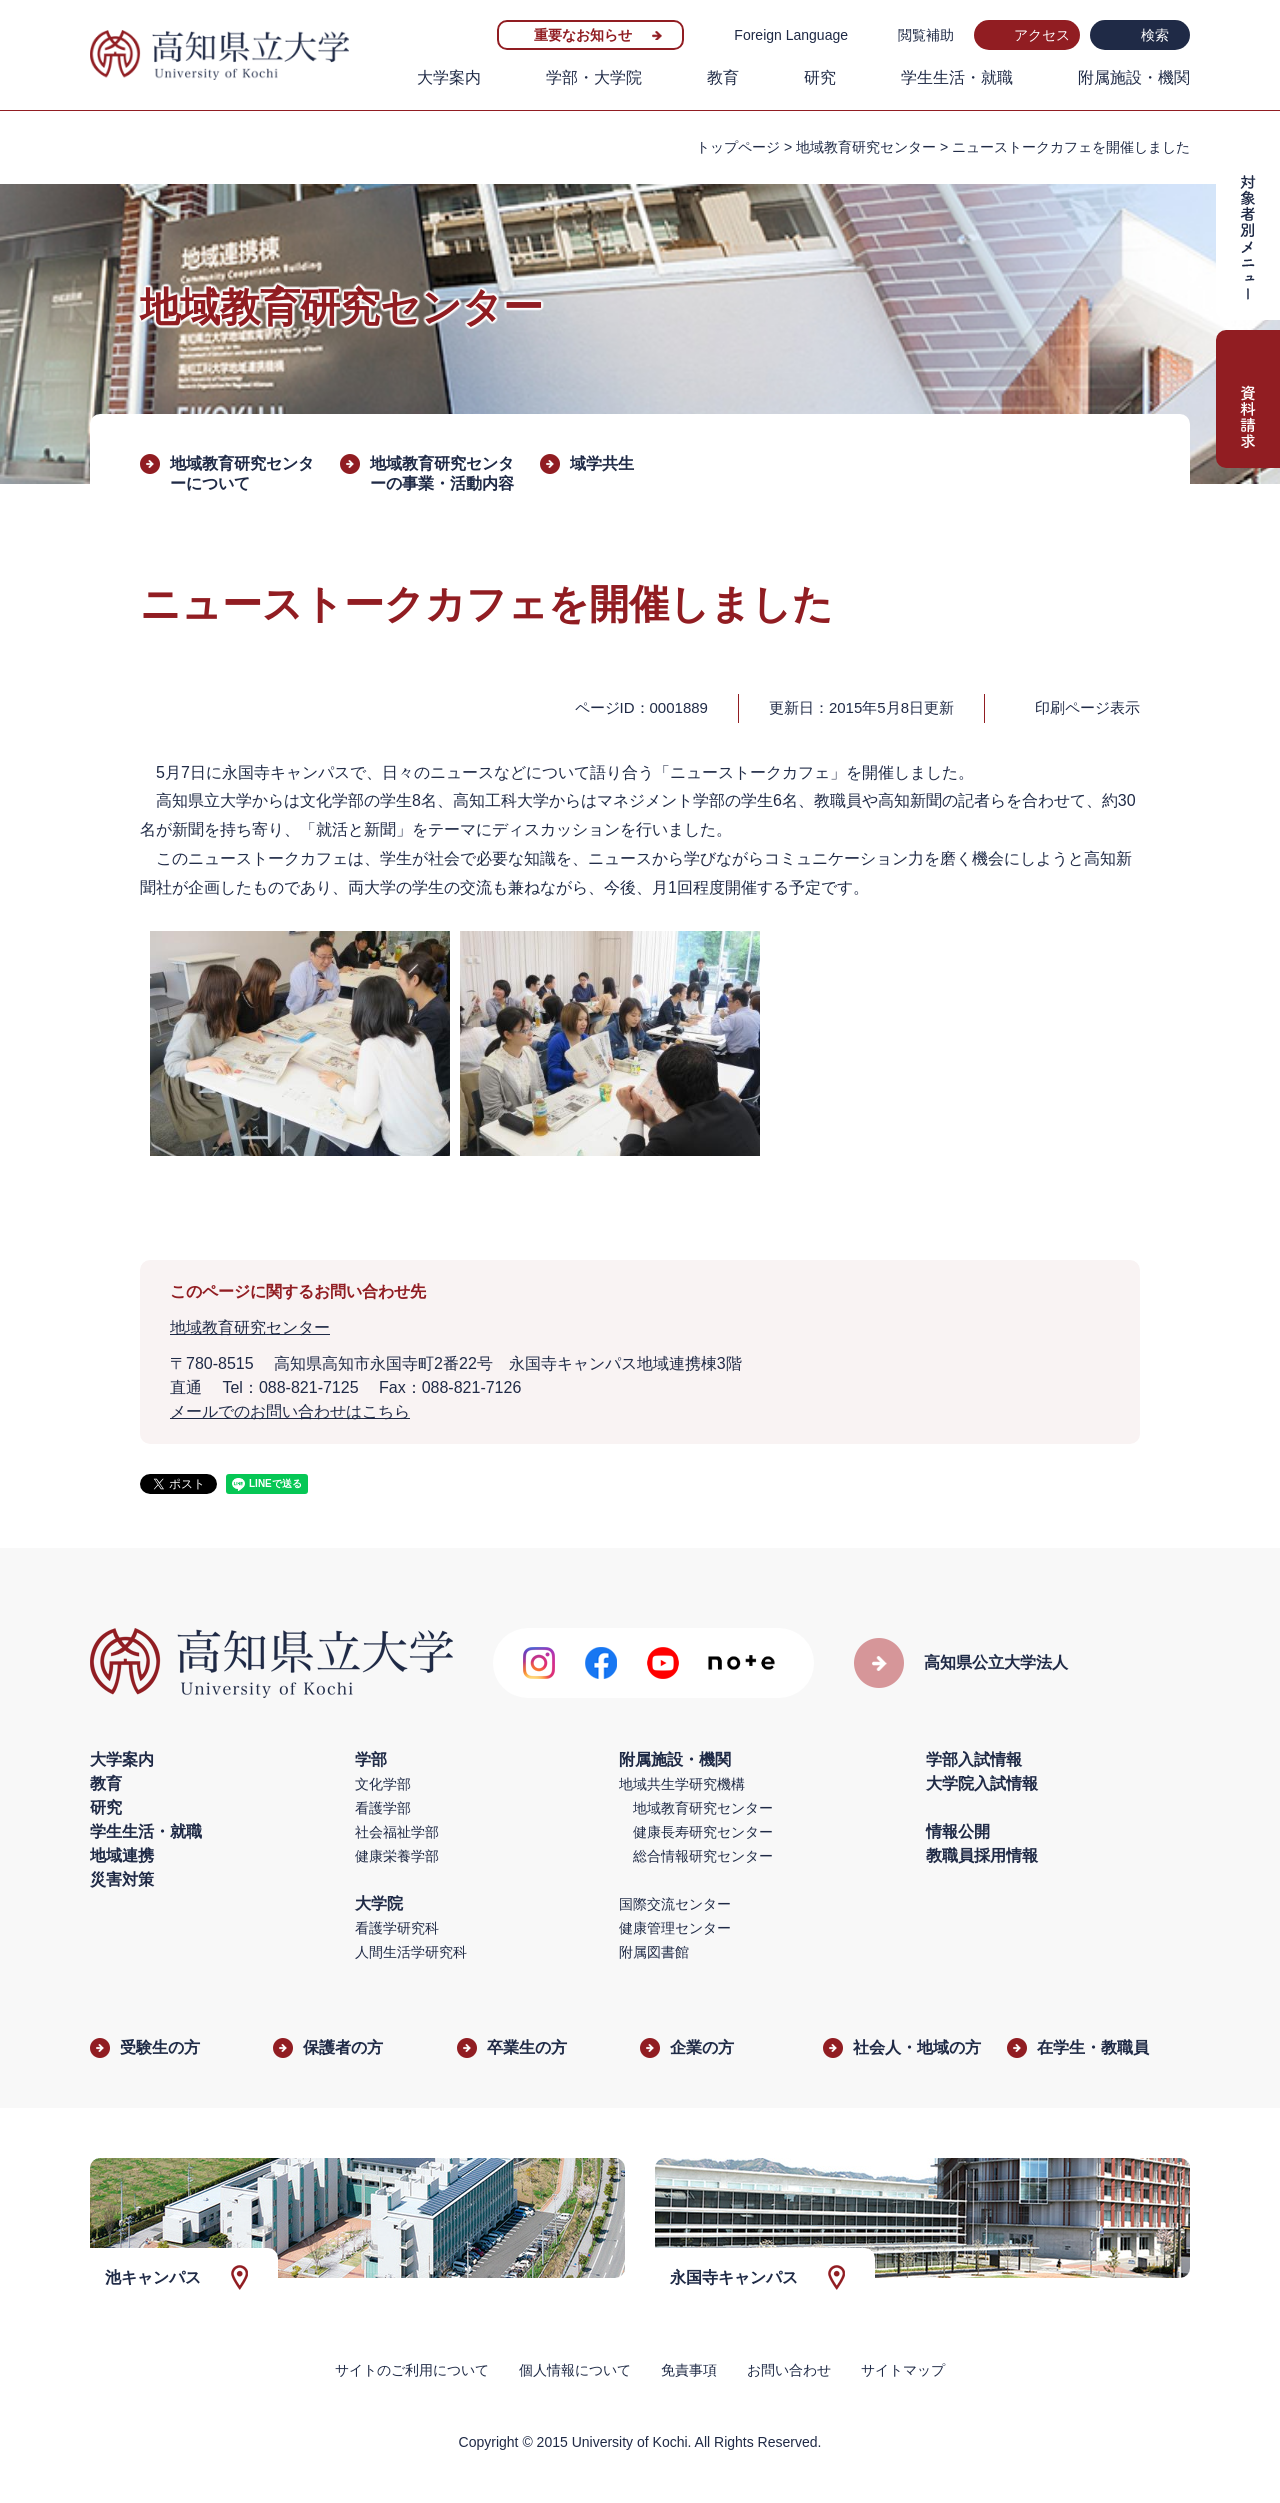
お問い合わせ (789, 2370)
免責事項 (689, 2370)
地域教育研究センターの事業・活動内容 (442, 473)
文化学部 (383, 1784)
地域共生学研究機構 (682, 1784)
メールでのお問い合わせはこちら (290, 1411)
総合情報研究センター (703, 1856)
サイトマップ (903, 2370)
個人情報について (575, 2370)
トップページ (738, 147)
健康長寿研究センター (703, 1832)
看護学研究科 (397, 1928)
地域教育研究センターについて (242, 473)
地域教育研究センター (866, 147)
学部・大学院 (594, 77)
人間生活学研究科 (411, 1952)
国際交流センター (675, 1904)
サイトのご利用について (412, 2370)
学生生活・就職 (957, 77)
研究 (820, 77)
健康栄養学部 (397, 1856)
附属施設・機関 (1134, 77)
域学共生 (602, 463)
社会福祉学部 (397, 1832)
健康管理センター (675, 1928)
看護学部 (383, 1808)
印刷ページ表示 (1087, 707)
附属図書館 (654, 1952)
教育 (723, 77)
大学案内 (449, 77)
